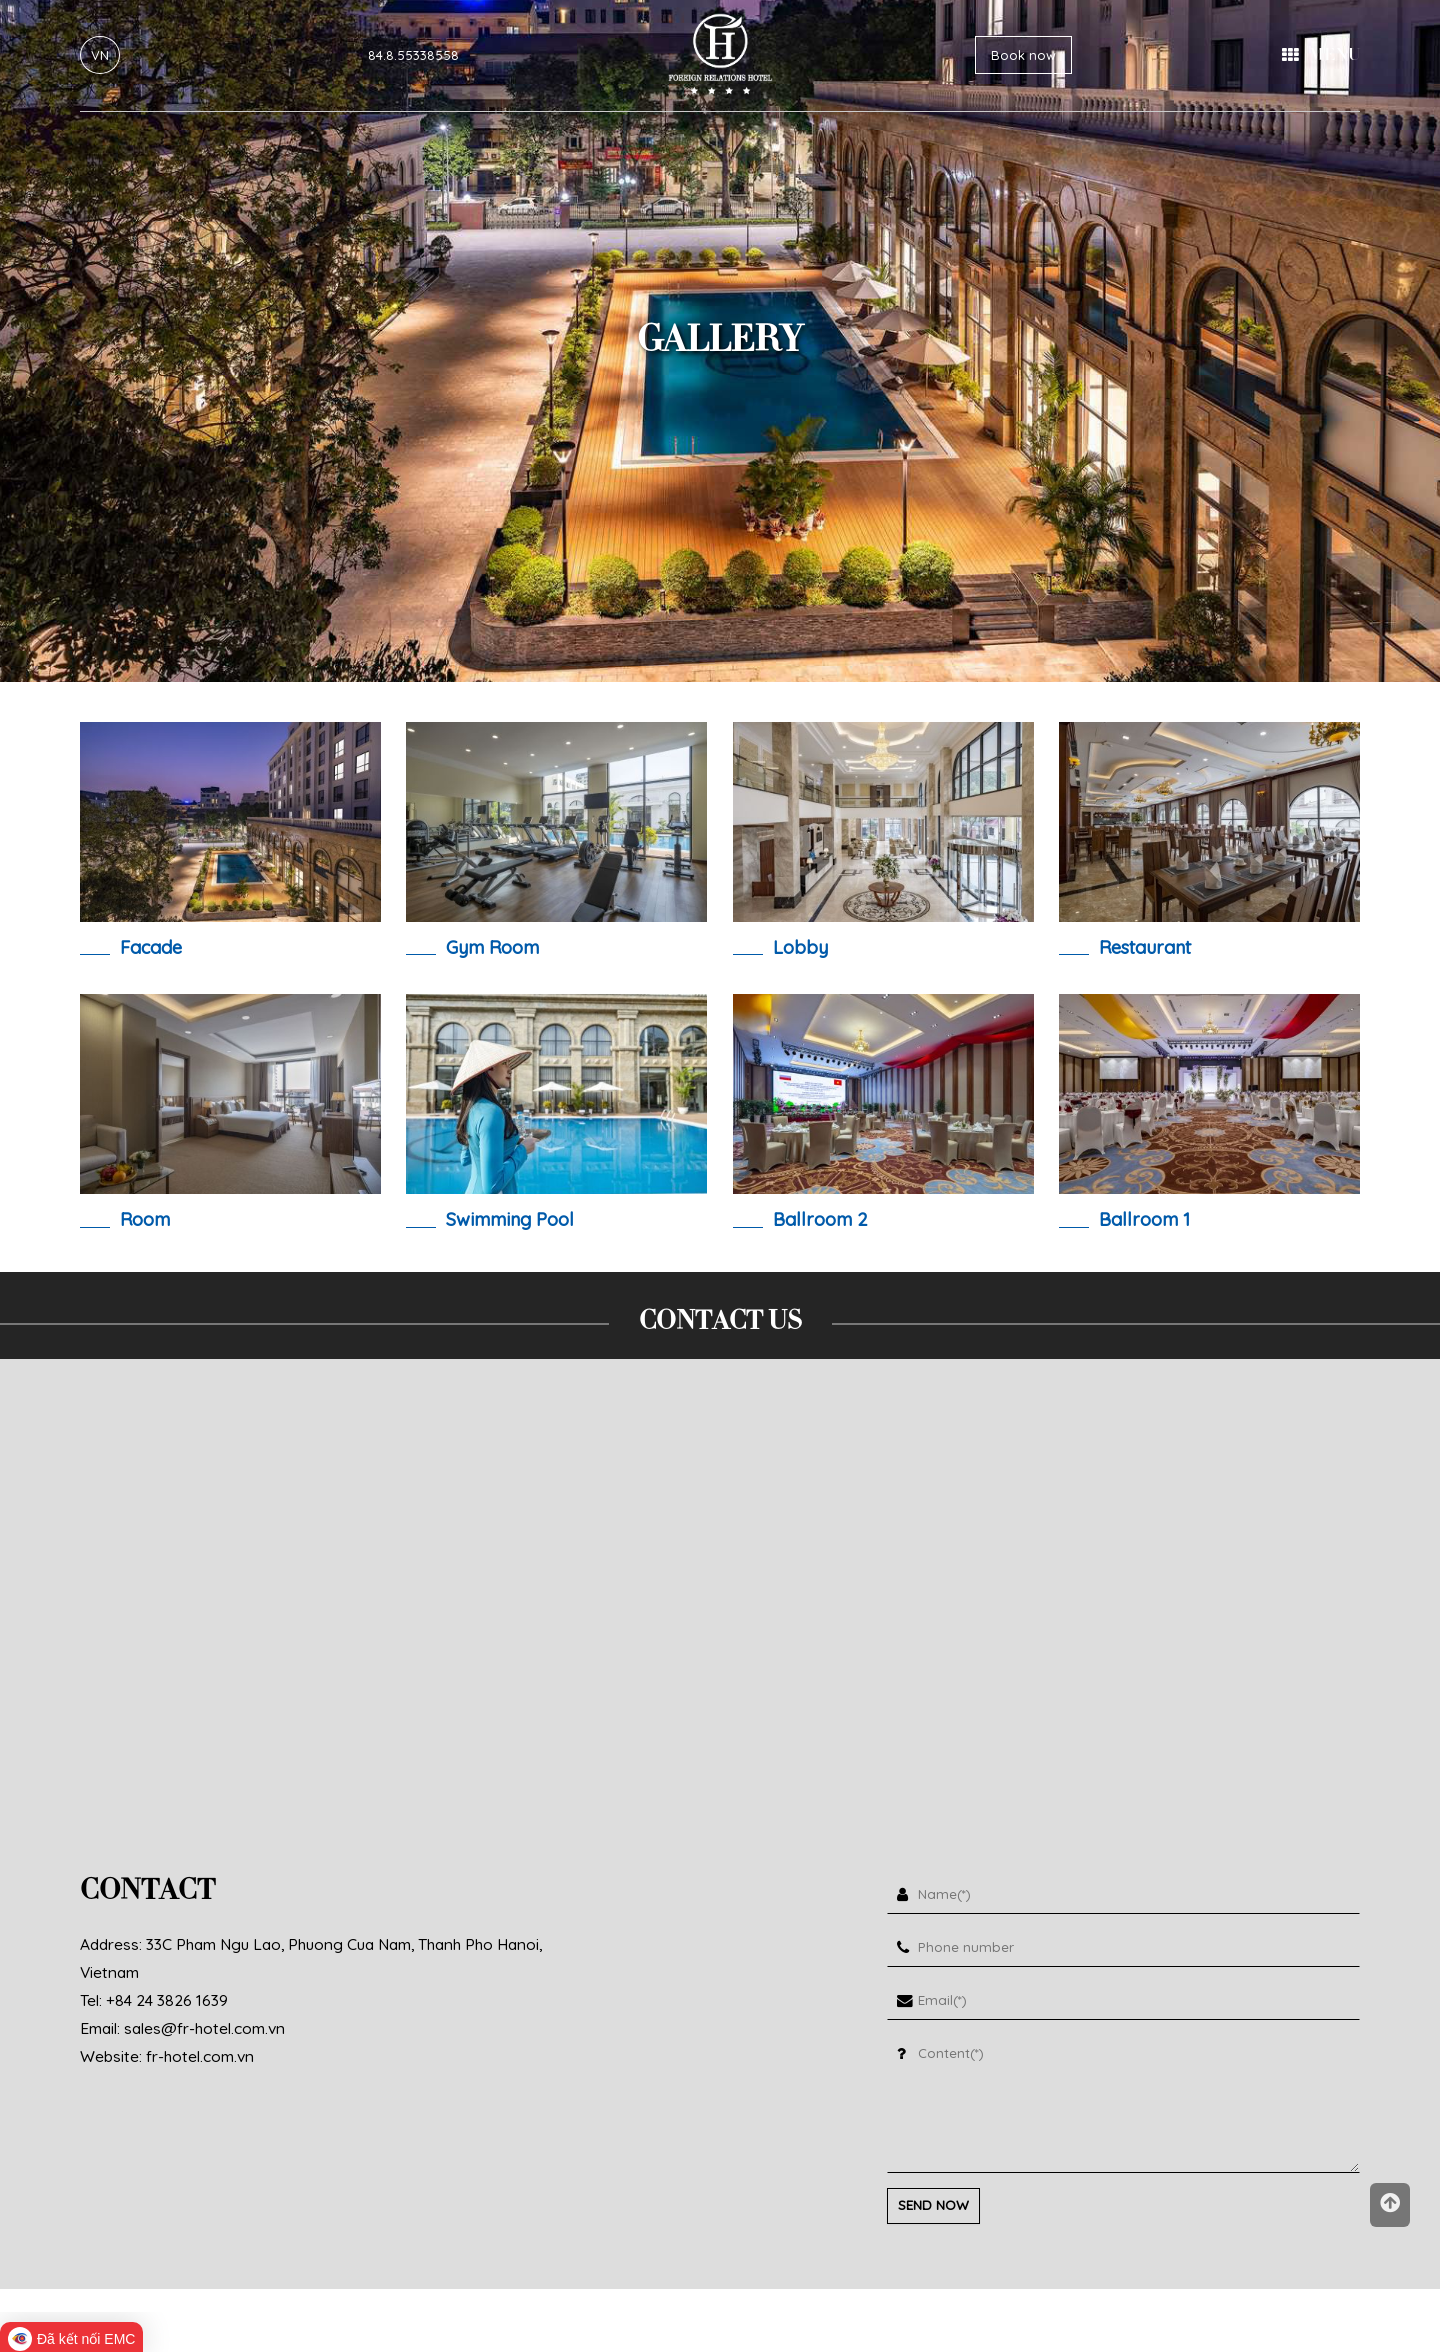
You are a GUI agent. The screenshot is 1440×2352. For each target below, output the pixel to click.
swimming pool (510, 1219)
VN (100, 55)
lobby (800, 947)
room (145, 1219)
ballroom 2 (820, 1219)
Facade (151, 947)
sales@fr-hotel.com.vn (204, 2028)
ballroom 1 (1144, 1219)
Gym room (492, 947)
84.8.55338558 (413, 55)
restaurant (1145, 947)
